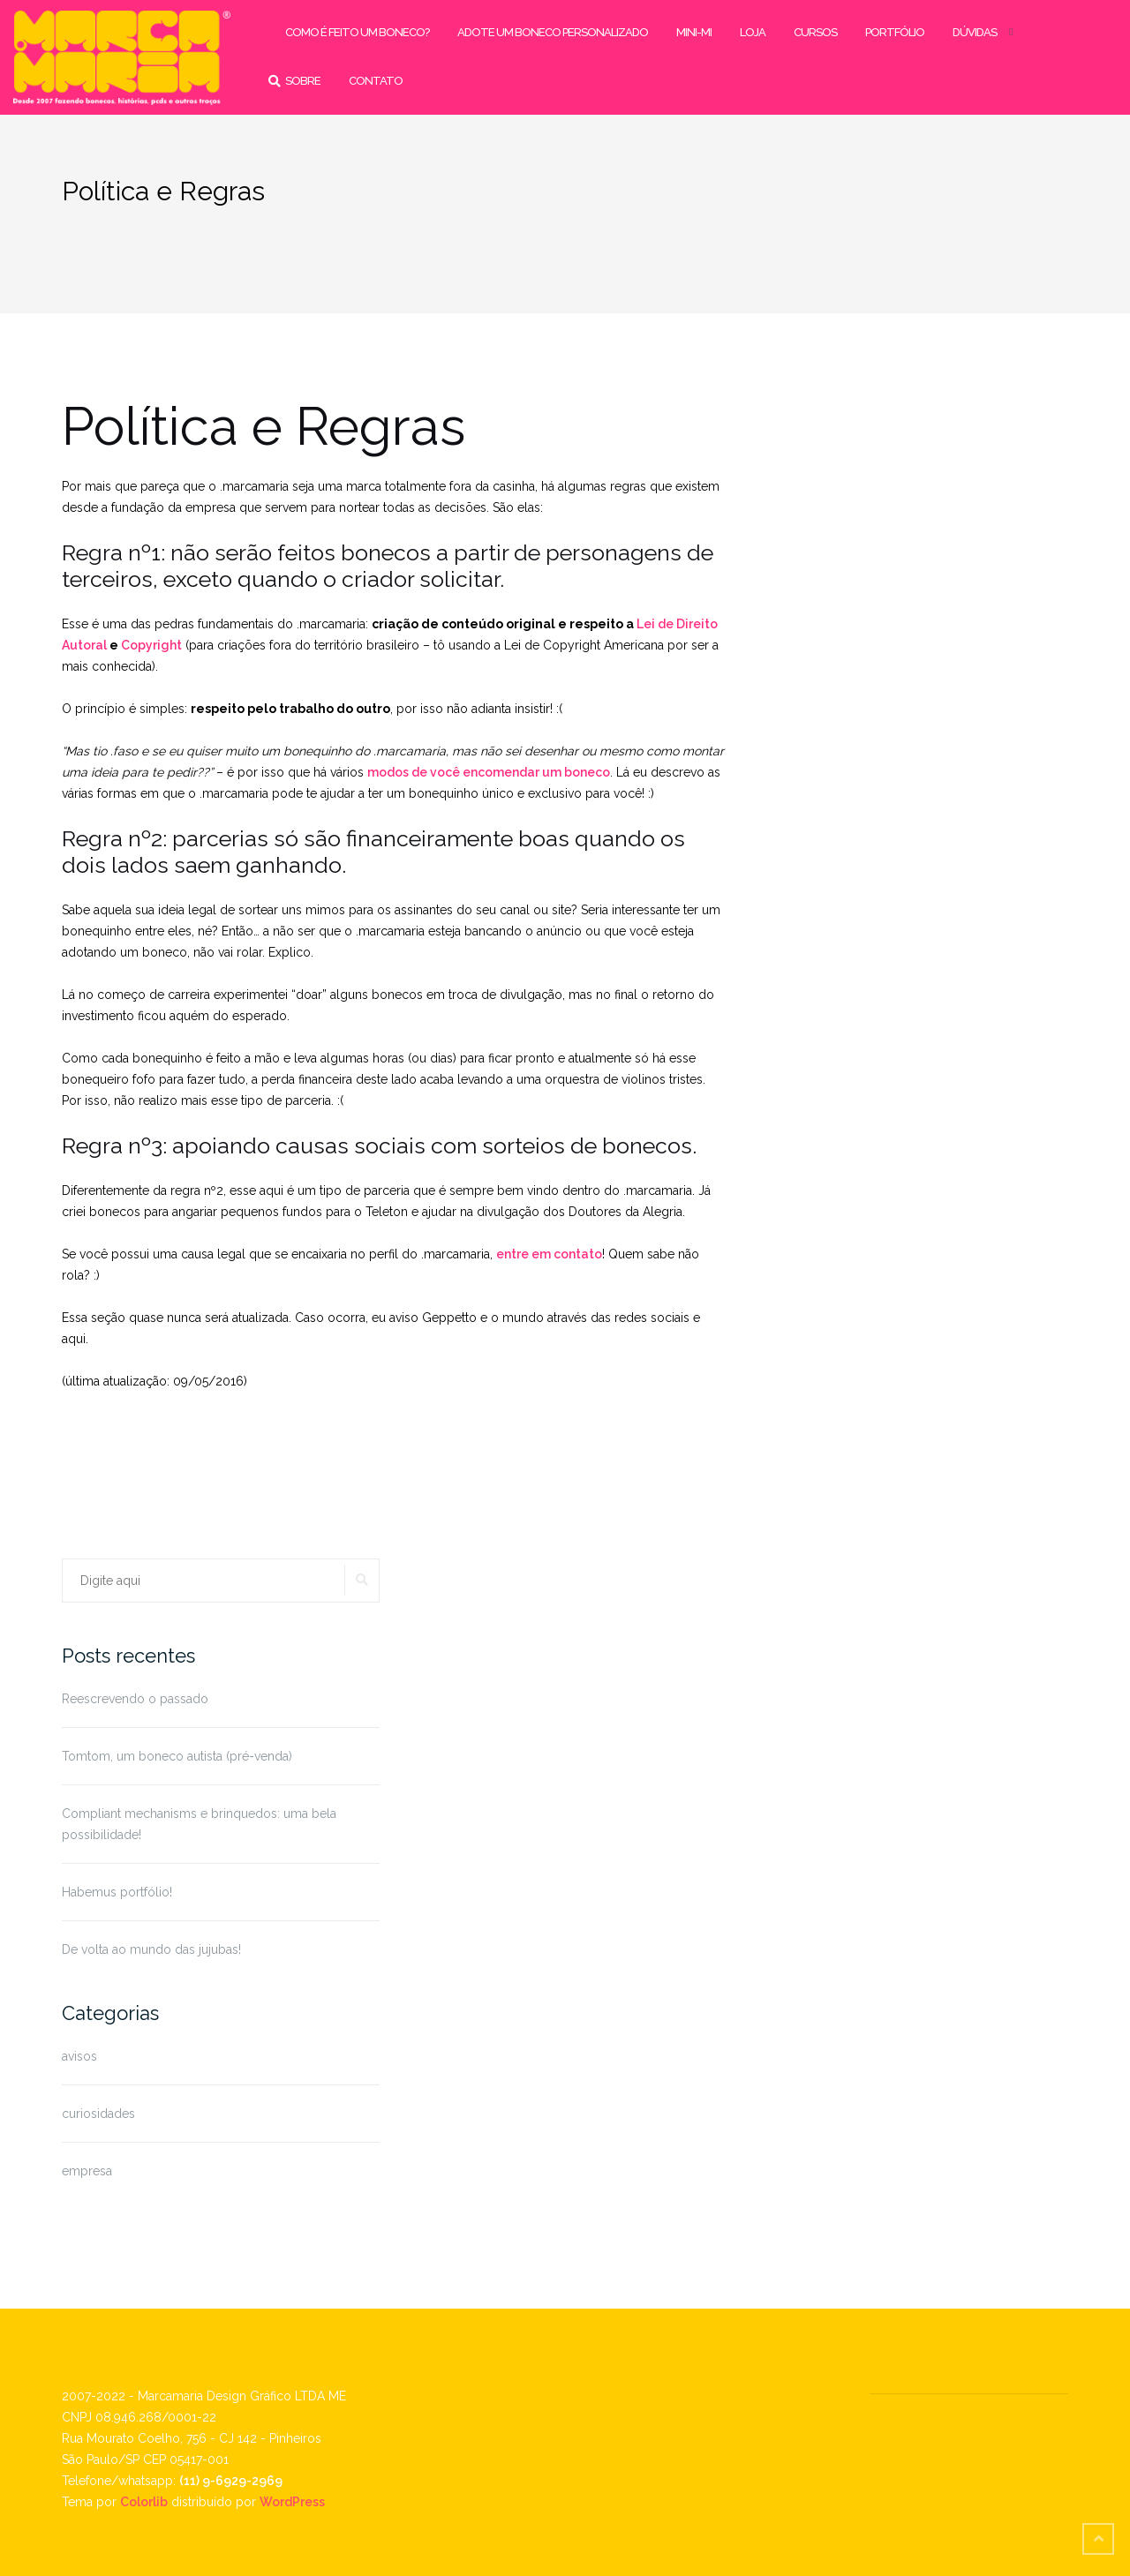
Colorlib (144, 2502)
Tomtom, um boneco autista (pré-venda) (177, 1756)
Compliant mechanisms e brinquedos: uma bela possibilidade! (199, 1824)
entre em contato (549, 1254)
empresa (87, 2171)
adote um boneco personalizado (552, 32)
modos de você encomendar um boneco (488, 772)
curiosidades (98, 2114)
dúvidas (975, 32)
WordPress (292, 2502)
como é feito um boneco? (357, 32)
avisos (79, 2056)
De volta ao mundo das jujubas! (151, 1949)
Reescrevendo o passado (135, 1699)
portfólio (894, 32)
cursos (815, 32)
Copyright (151, 645)
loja (752, 32)
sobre (302, 80)
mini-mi (694, 32)
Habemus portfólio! (117, 1892)
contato (376, 80)
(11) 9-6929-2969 (230, 2481)
